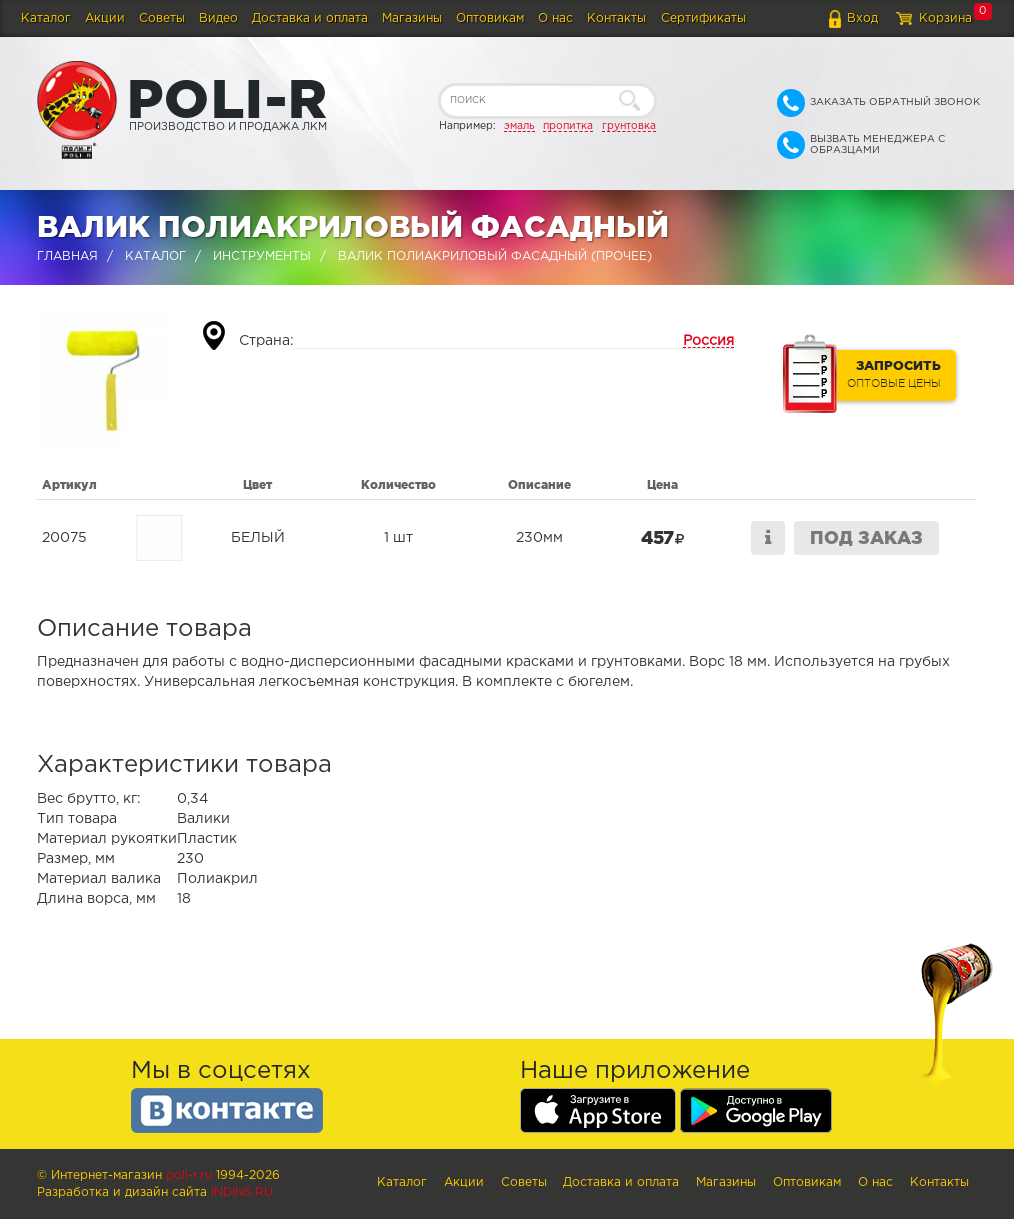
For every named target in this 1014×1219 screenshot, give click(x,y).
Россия (708, 341)
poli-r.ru (189, 1175)
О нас (555, 18)
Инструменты (262, 256)
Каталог (46, 18)
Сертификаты (703, 18)
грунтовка (629, 126)
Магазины (412, 18)
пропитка (568, 126)
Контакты (616, 18)
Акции (105, 18)
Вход (862, 18)
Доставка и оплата (310, 18)
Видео (218, 18)
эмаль (519, 126)
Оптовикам (490, 18)
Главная (67, 256)
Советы (162, 18)
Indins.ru (242, 1192)
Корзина (945, 18)
